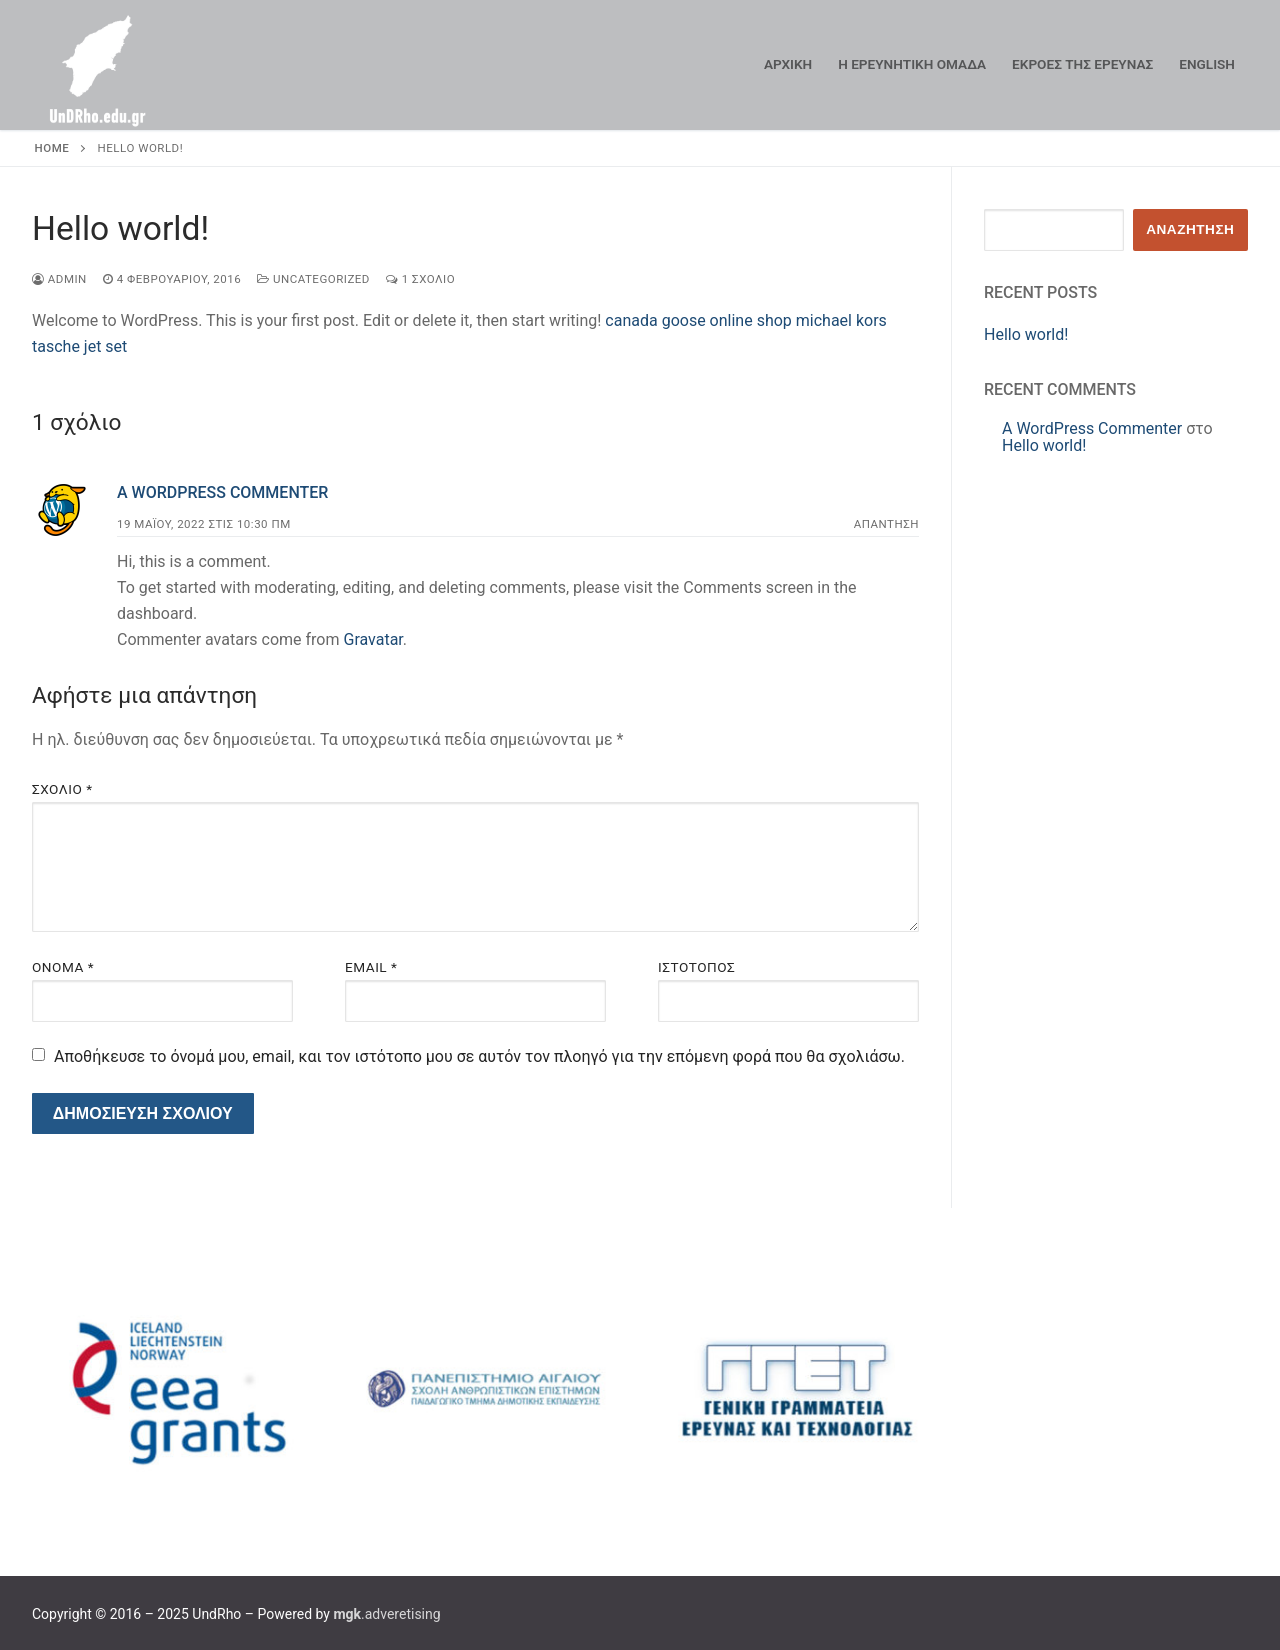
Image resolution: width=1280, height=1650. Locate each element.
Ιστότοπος (696, 967)
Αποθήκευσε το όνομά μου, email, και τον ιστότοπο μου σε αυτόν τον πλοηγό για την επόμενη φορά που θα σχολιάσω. (479, 1056)
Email (371, 967)
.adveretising (386, 1614)
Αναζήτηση (1190, 229)
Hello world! (1026, 334)
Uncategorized (313, 279)
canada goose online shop (698, 320)
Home (52, 148)
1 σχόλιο (420, 279)
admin (59, 279)
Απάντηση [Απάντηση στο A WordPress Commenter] (886, 524)
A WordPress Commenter (222, 492)
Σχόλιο (62, 789)
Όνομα (63, 967)
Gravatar (372, 639)
